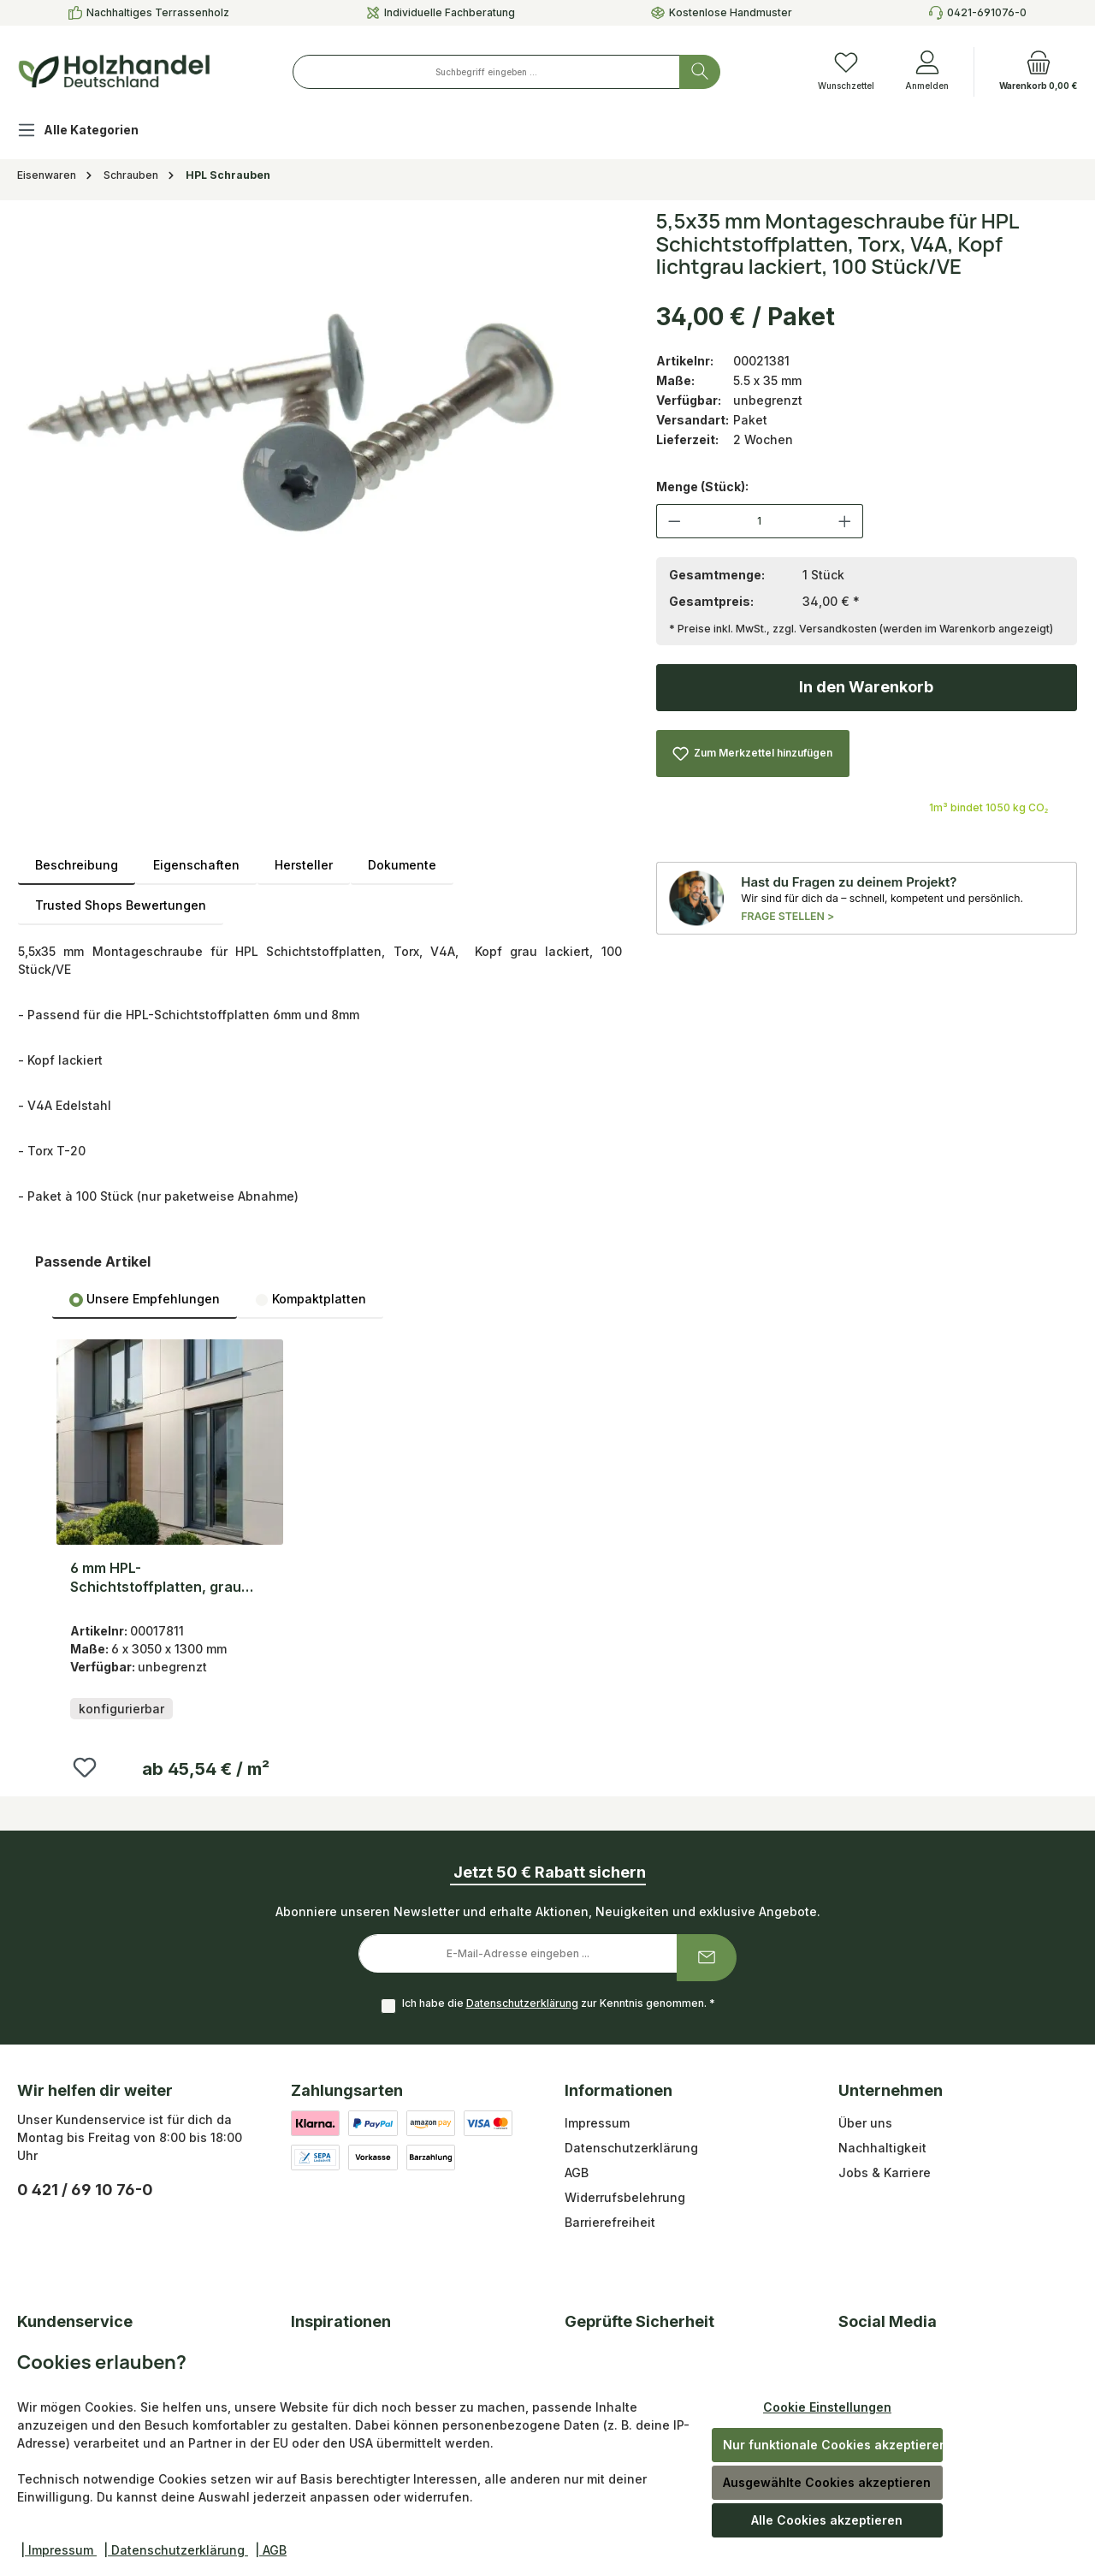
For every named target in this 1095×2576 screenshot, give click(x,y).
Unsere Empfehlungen (144, 1299)
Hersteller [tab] (304, 865)
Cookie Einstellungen (827, 2407)
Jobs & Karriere (884, 2172)
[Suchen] (699, 72)
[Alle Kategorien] (91, 132)
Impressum (597, 2123)
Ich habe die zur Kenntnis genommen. (558, 2003)
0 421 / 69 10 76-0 (85, 2190)
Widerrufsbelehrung (625, 2197)
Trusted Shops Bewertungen (120, 905)
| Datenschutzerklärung (176, 2550)
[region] (320, 415)
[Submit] (707, 1957)
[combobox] (486, 72)
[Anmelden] (927, 72)
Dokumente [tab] (402, 865)
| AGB (271, 2550)
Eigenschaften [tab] (196, 865)
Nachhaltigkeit (882, 2147)
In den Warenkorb (866, 687)
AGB (577, 2172)
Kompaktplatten (310, 1299)
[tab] (76, 865)
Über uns (865, 2123)
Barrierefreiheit (610, 2222)
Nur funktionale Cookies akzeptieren (833, 2444)
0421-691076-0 (987, 12)
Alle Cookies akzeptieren (827, 2520)
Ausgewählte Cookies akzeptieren (827, 2482)
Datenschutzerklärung (522, 2003)
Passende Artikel (93, 1261)
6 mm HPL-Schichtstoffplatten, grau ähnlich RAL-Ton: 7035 (155, 1577)
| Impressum (59, 2550)
